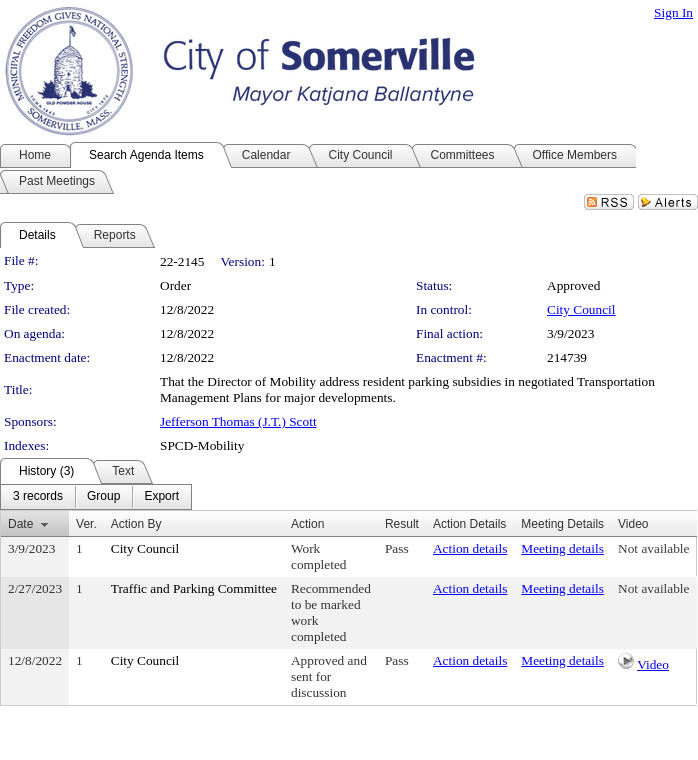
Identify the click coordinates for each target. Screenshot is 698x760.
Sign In (673, 12)
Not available (653, 548)
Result (402, 524)
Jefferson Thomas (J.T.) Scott (238, 421)
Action (307, 524)
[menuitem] (38, 497)
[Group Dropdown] (103, 497)
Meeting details (562, 548)
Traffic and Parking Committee (194, 588)
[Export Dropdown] (161, 497)
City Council (581, 309)
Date (20, 524)
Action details (470, 548)
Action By (136, 524)
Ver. (86, 524)
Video (653, 664)
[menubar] (96, 497)
